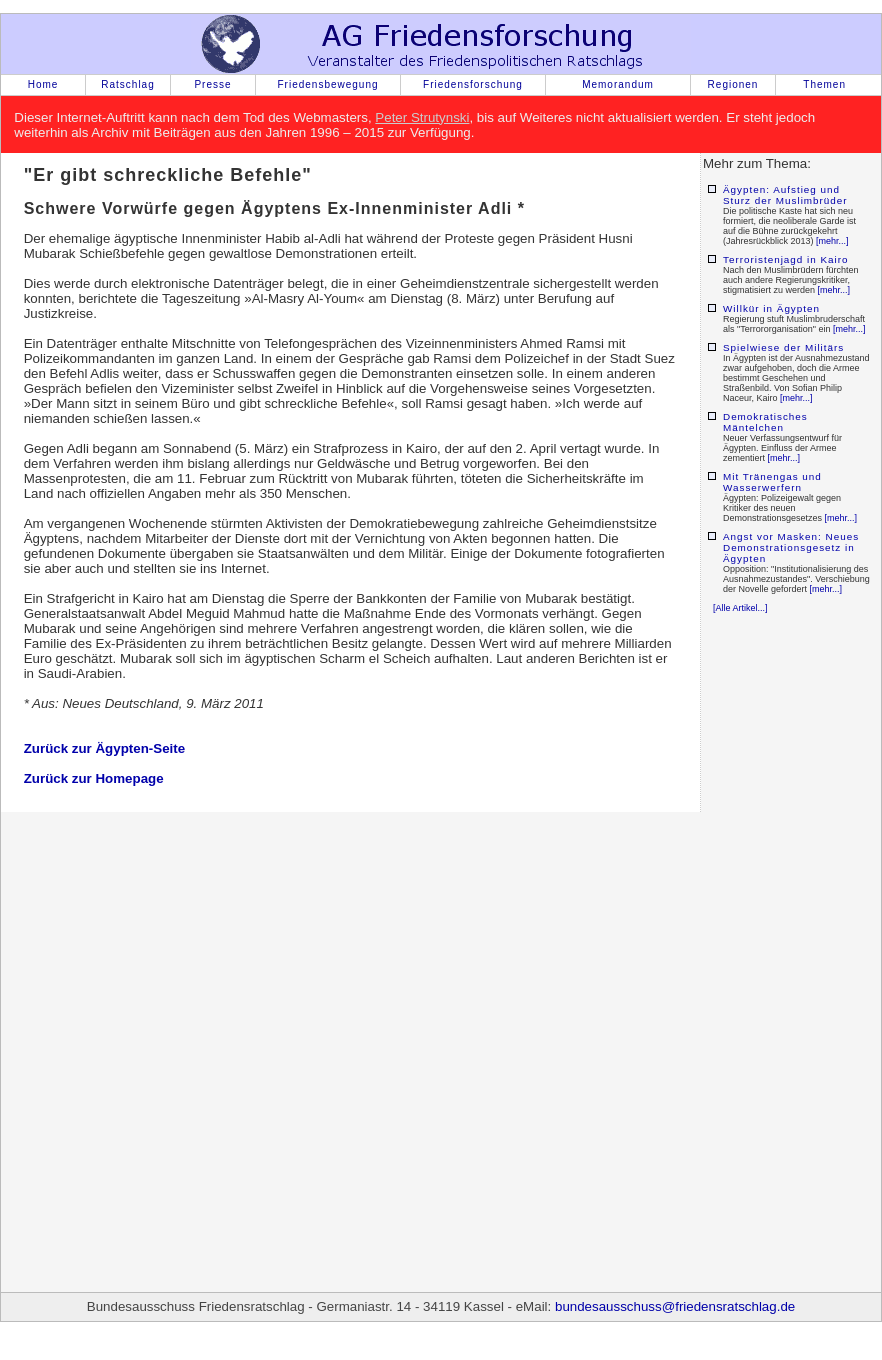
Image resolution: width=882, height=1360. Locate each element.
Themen (824, 84)
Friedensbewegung (327, 84)
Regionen (733, 84)
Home (43, 84)
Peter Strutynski (422, 117)
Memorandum (618, 84)
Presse (212, 84)
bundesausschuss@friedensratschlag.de (675, 1306)
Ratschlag (127, 84)
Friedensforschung (473, 84)
